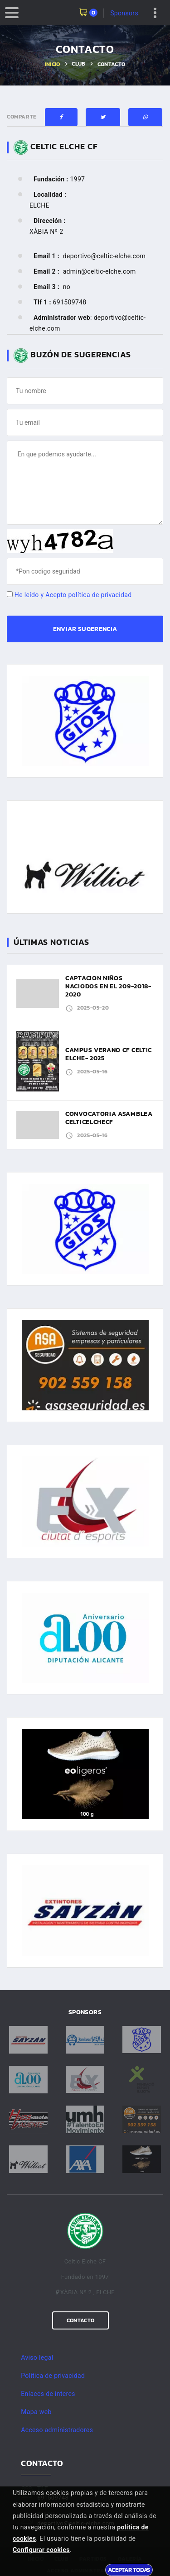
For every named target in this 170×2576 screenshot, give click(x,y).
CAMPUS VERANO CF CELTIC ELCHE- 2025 (108, 1054)
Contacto (80, 2320)
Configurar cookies (41, 2549)
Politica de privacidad (53, 2375)
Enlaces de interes (48, 2393)
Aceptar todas (129, 2569)
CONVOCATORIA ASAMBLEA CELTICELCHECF (109, 1118)
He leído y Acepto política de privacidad (73, 594)
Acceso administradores (57, 2430)
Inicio (52, 64)
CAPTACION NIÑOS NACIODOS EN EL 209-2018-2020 (108, 986)
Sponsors (124, 13)
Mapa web (36, 2411)
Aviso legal (37, 2357)
